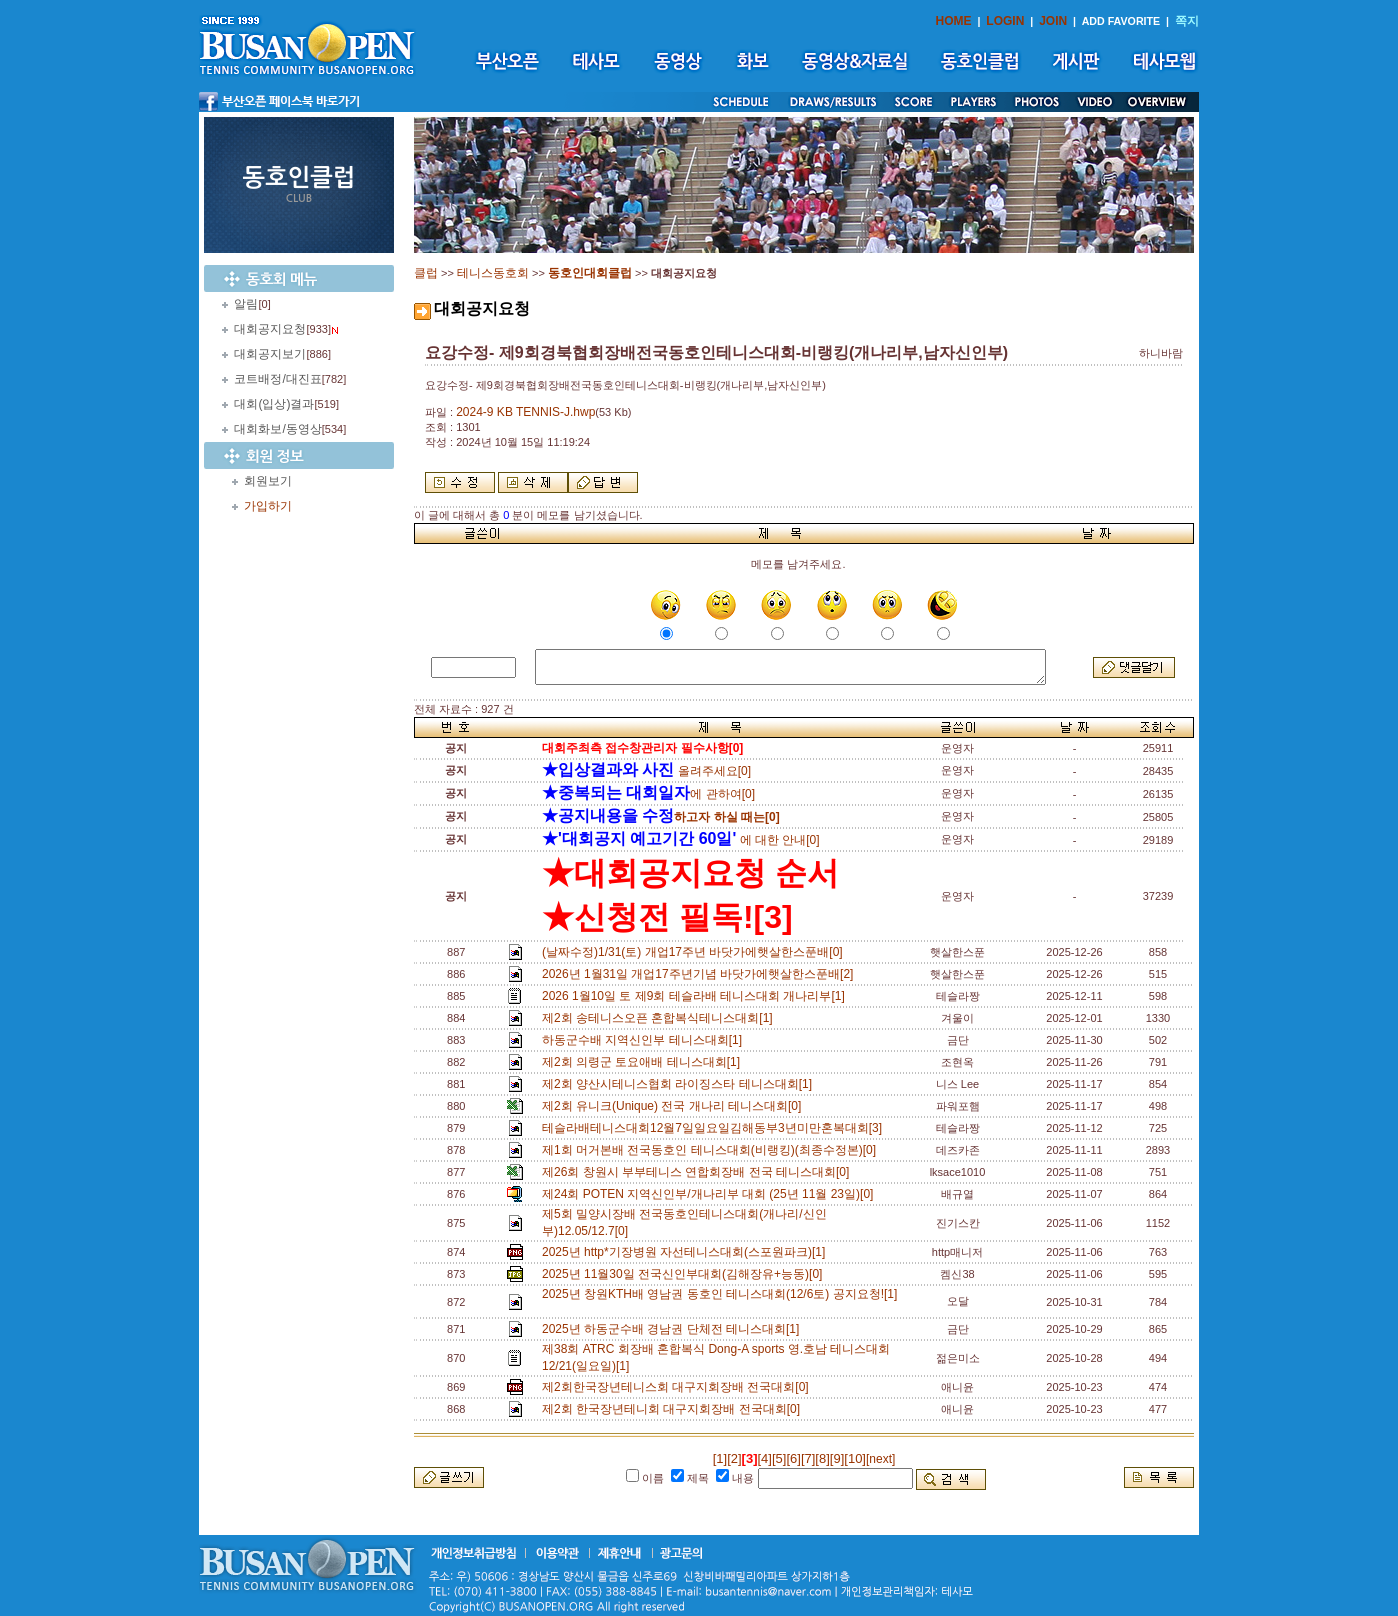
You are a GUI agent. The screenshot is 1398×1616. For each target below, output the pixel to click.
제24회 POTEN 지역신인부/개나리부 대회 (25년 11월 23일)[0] (711, 1194)
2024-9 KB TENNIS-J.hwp (525, 412)
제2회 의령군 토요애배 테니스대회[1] (644, 1062)
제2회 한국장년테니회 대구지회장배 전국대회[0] (674, 1409)
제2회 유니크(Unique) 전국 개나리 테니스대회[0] (675, 1106)
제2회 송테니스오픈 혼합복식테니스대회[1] (660, 1018)
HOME (954, 21)
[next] (880, 1459)
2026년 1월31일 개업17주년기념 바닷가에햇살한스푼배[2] (701, 974)
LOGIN (1005, 21)
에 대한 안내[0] (681, 840)
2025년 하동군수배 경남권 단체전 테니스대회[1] (674, 1329)
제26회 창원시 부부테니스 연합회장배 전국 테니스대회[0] (699, 1172)
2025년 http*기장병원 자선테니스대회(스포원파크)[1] (687, 1252)
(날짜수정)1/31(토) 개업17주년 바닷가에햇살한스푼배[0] (695, 952)
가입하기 (268, 506)
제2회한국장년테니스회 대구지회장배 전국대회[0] (678, 1387)
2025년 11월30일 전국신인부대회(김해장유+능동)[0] (685, 1274)
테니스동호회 (493, 273)
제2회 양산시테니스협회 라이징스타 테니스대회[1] (680, 1084)
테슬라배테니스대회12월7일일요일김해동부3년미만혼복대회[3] (715, 1128)
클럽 (426, 273)
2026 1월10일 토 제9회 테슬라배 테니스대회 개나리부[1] (696, 996)
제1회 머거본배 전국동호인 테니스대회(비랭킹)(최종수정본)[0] (712, 1150)
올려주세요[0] (646, 771)
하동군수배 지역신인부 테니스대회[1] (645, 1040)
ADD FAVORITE (1121, 21)
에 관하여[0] (648, 794)
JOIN (1053, 21)
